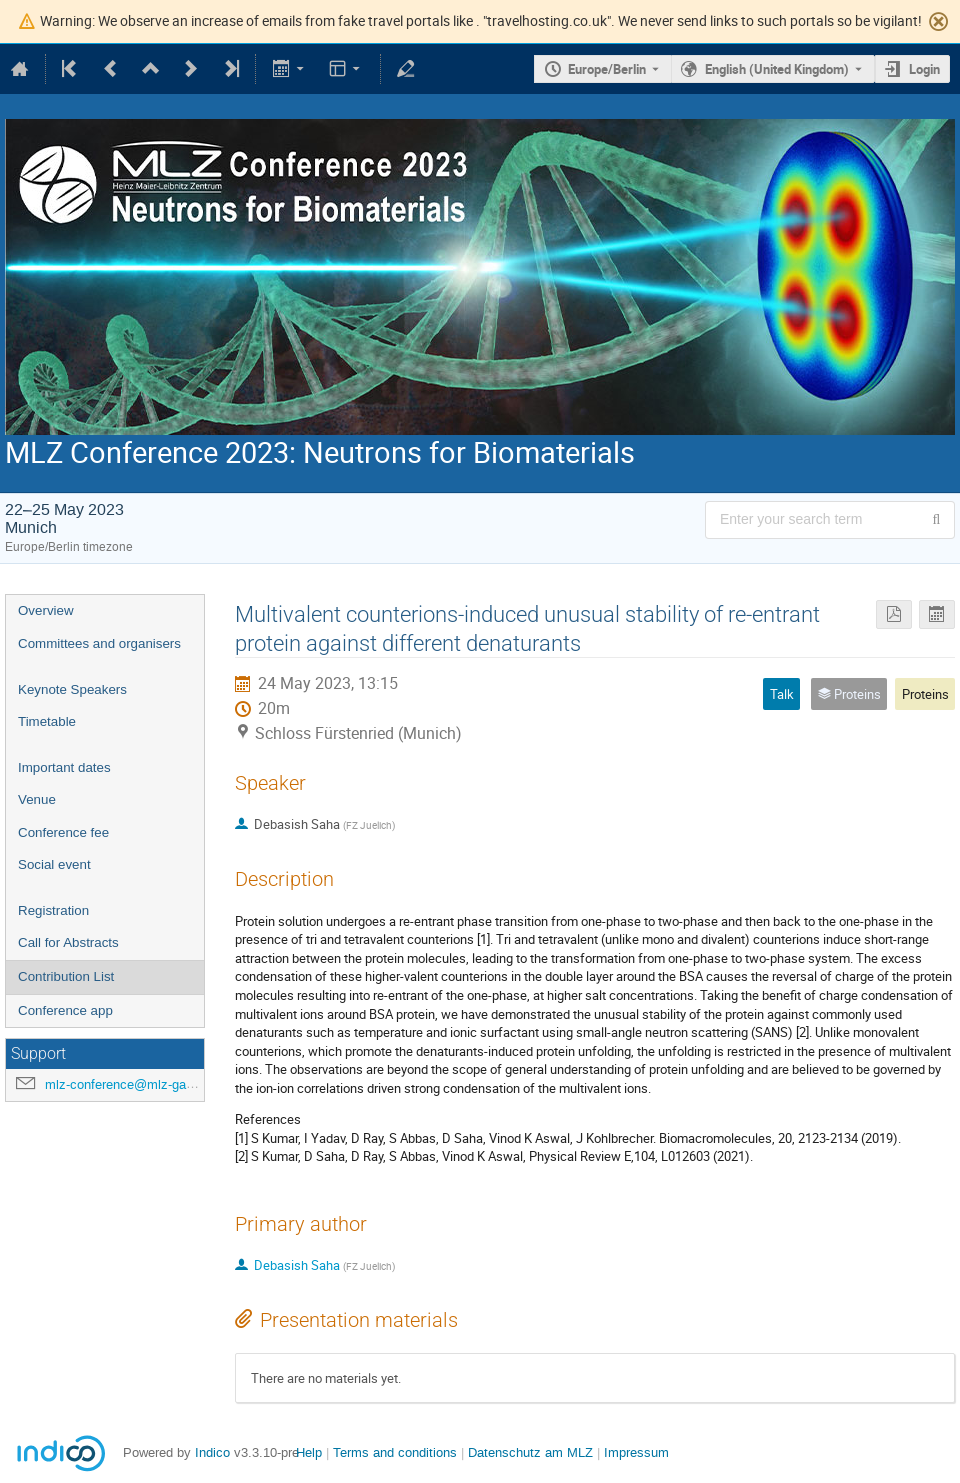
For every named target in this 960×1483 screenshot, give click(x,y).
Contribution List (66, 976)
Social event (54, 864)
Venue (37, 799)
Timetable (47, 721)
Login (924, 69)
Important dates (64, 767)
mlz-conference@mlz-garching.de (142, 1084)
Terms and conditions (395, 1452)
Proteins (925, 694)
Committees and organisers (99, 643)
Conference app (65, 1010)
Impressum (636, 1452)
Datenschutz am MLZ (530, 1452)
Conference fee (63, 832)
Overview (46, 610)
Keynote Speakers (72, 689)
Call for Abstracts (68, 942)
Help (309, 1452)
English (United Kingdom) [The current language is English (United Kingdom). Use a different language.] (777, 69)
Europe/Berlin (607, 69)
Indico (212, 1452)
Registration (53, 910)
